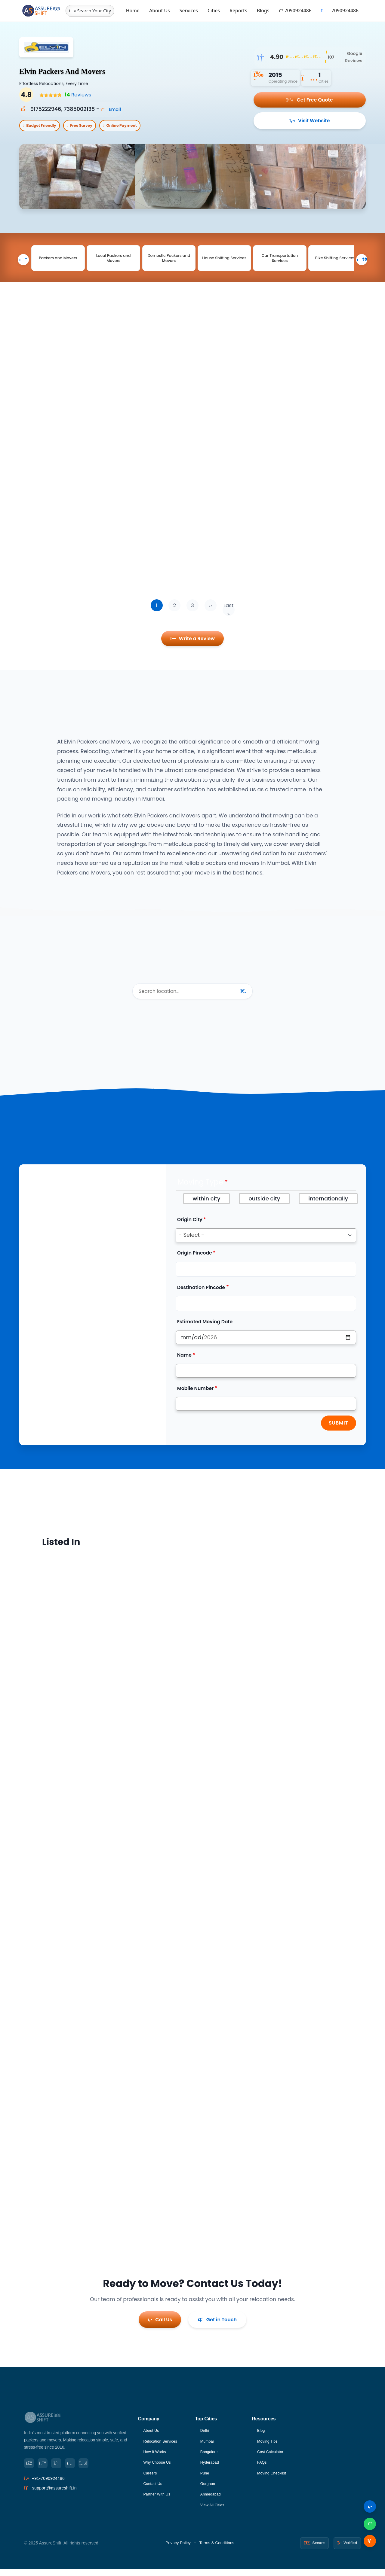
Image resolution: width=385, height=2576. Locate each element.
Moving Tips (268, 2446)
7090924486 (295, 10)
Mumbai (208, 2446)
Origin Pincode (194, 1263)
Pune (205, 2479)
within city (206, 1209)
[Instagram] (77, 2469)
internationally (328, 1209)
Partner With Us (158, 2500)
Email (113, 109)
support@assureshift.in (54, 2494)
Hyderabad (210, 2468)
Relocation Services (162, 2446)
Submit (338, 1433)
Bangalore (210, 2457)
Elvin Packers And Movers (88, 70)
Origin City (189, 1230)
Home (133, 10)
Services (189, 10)
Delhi (205, 2435)
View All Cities (214, 2511)
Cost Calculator (272, 2457)
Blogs (263, 10)
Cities (214, 10)
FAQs (262, 2468)
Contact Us (154, 2490)
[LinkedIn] (61, 2469)
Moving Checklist (273, 2479)
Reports (238, 10)
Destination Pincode (201, 1298)
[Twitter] (46, 2469)
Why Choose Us (158, 2468)
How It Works (156, 2457)
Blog (261, 2435)
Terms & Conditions (216, 2550)
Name (184, 1365)
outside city (264, 1209)
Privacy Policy (178, 2550)
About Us (159, 10)
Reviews (76, 94)
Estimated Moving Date (205, 1332)
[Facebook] (30, 2469)
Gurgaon (208, 2490)
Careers (151, 2479)
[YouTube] (93, 2469)
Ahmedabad (211, 2500)
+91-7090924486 (48, 2485)
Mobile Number (195, 1399)
